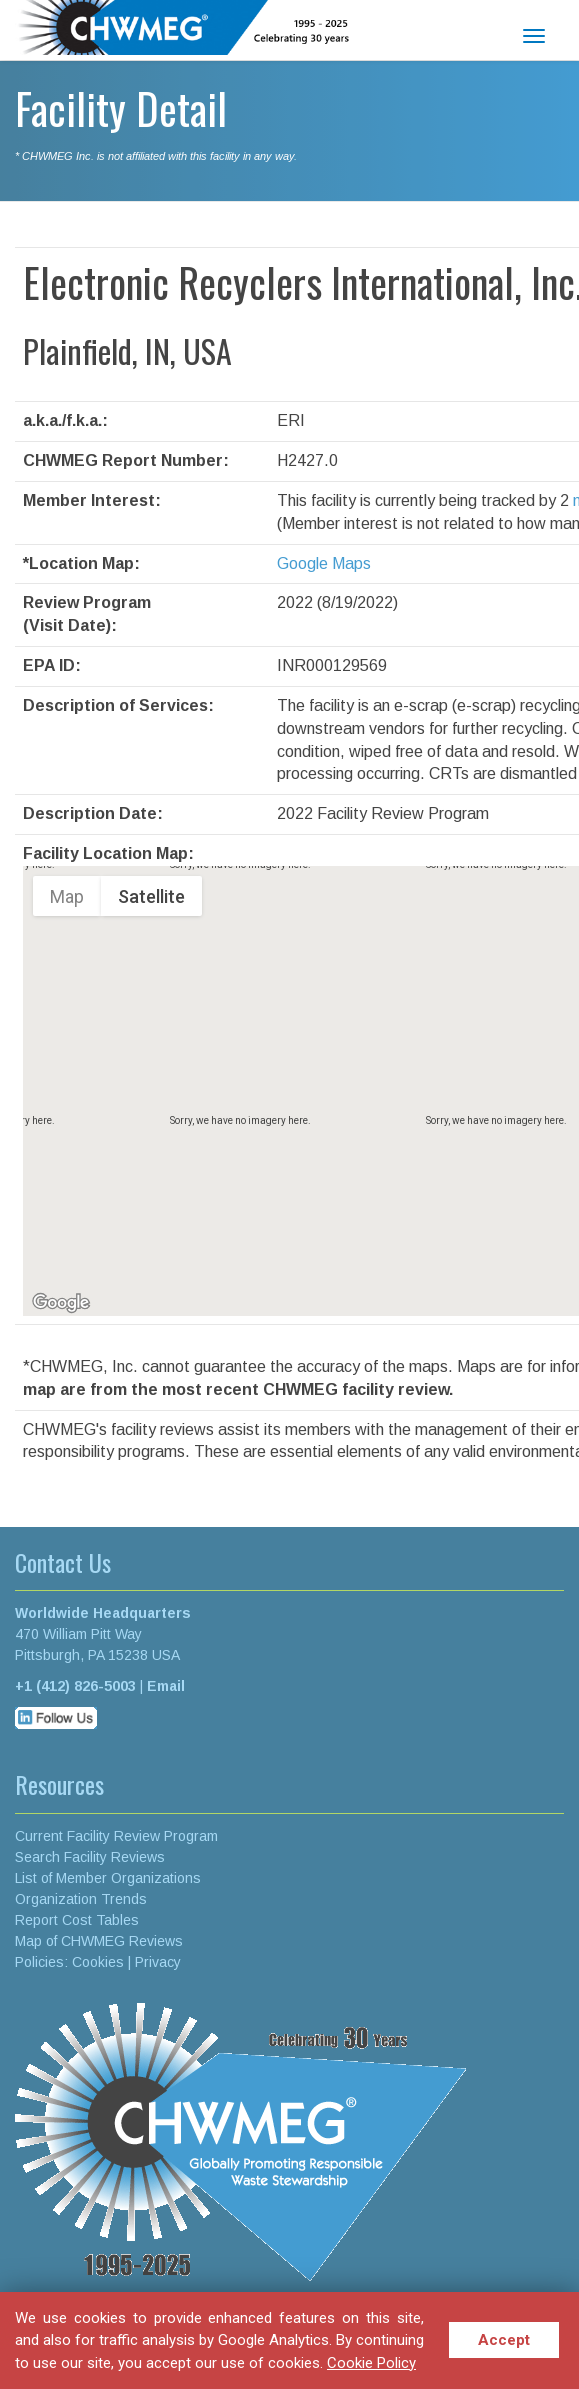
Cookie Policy (371, 2363)
